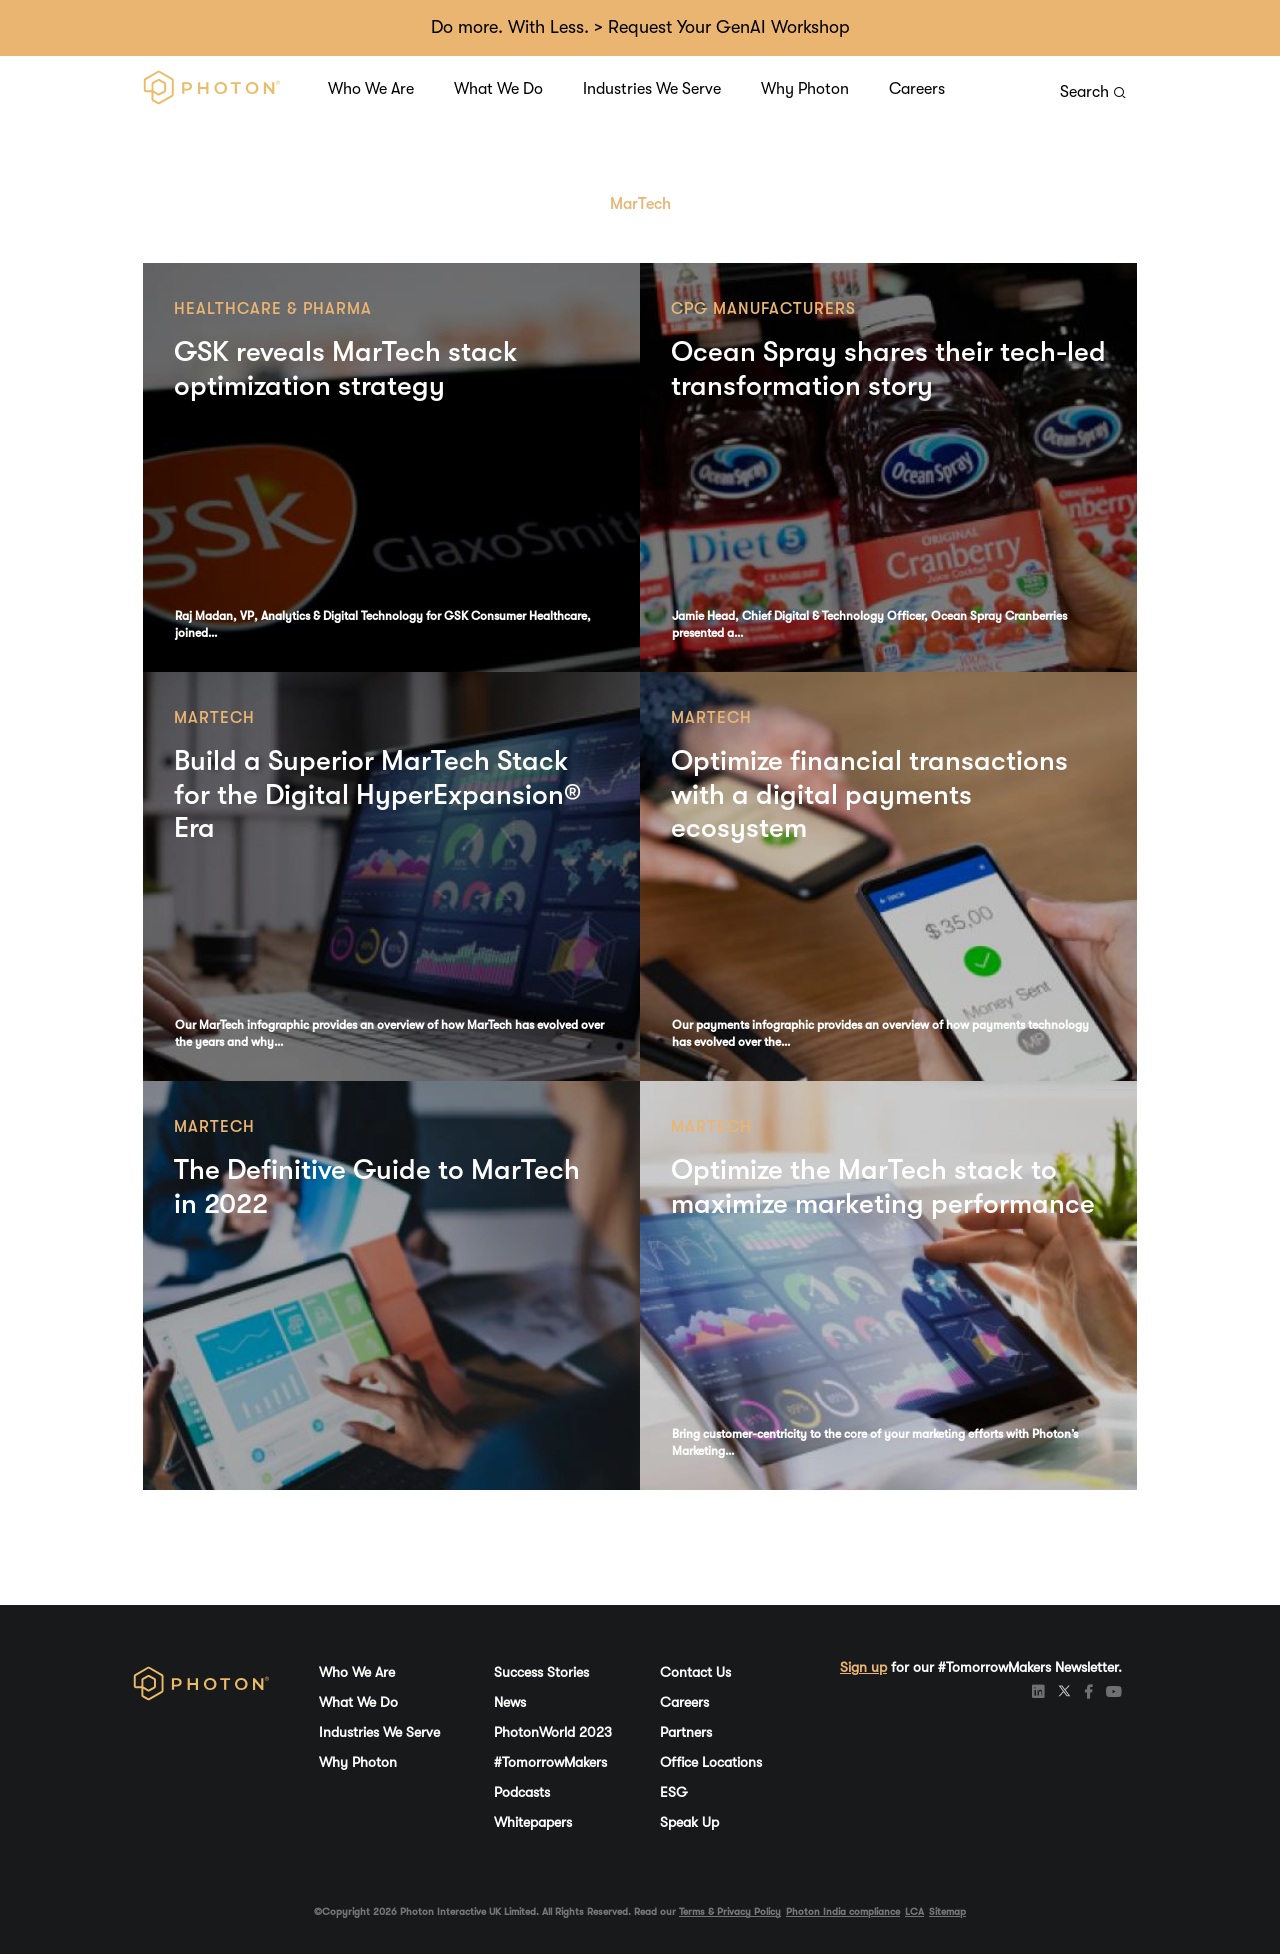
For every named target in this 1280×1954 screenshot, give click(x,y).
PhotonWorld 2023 (553, 1732)
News (510, 1702)
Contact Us (695, 1672)
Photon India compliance (843, 1911)
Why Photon (805, 89)
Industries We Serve (652, 89)
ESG (674, 1792)
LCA (914, 1911)
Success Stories (541, 1672)
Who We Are (371, 89)
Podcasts (522, 1792)
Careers (917, 89)
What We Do (498, 89)
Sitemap (947, 1911)
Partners (686, 1732)
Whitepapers (533, 1822)
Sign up (863, 1667)
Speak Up (689, 1822)
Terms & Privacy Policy (730, 1911)
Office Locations (711, 1762)
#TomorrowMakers (550, 1762)
